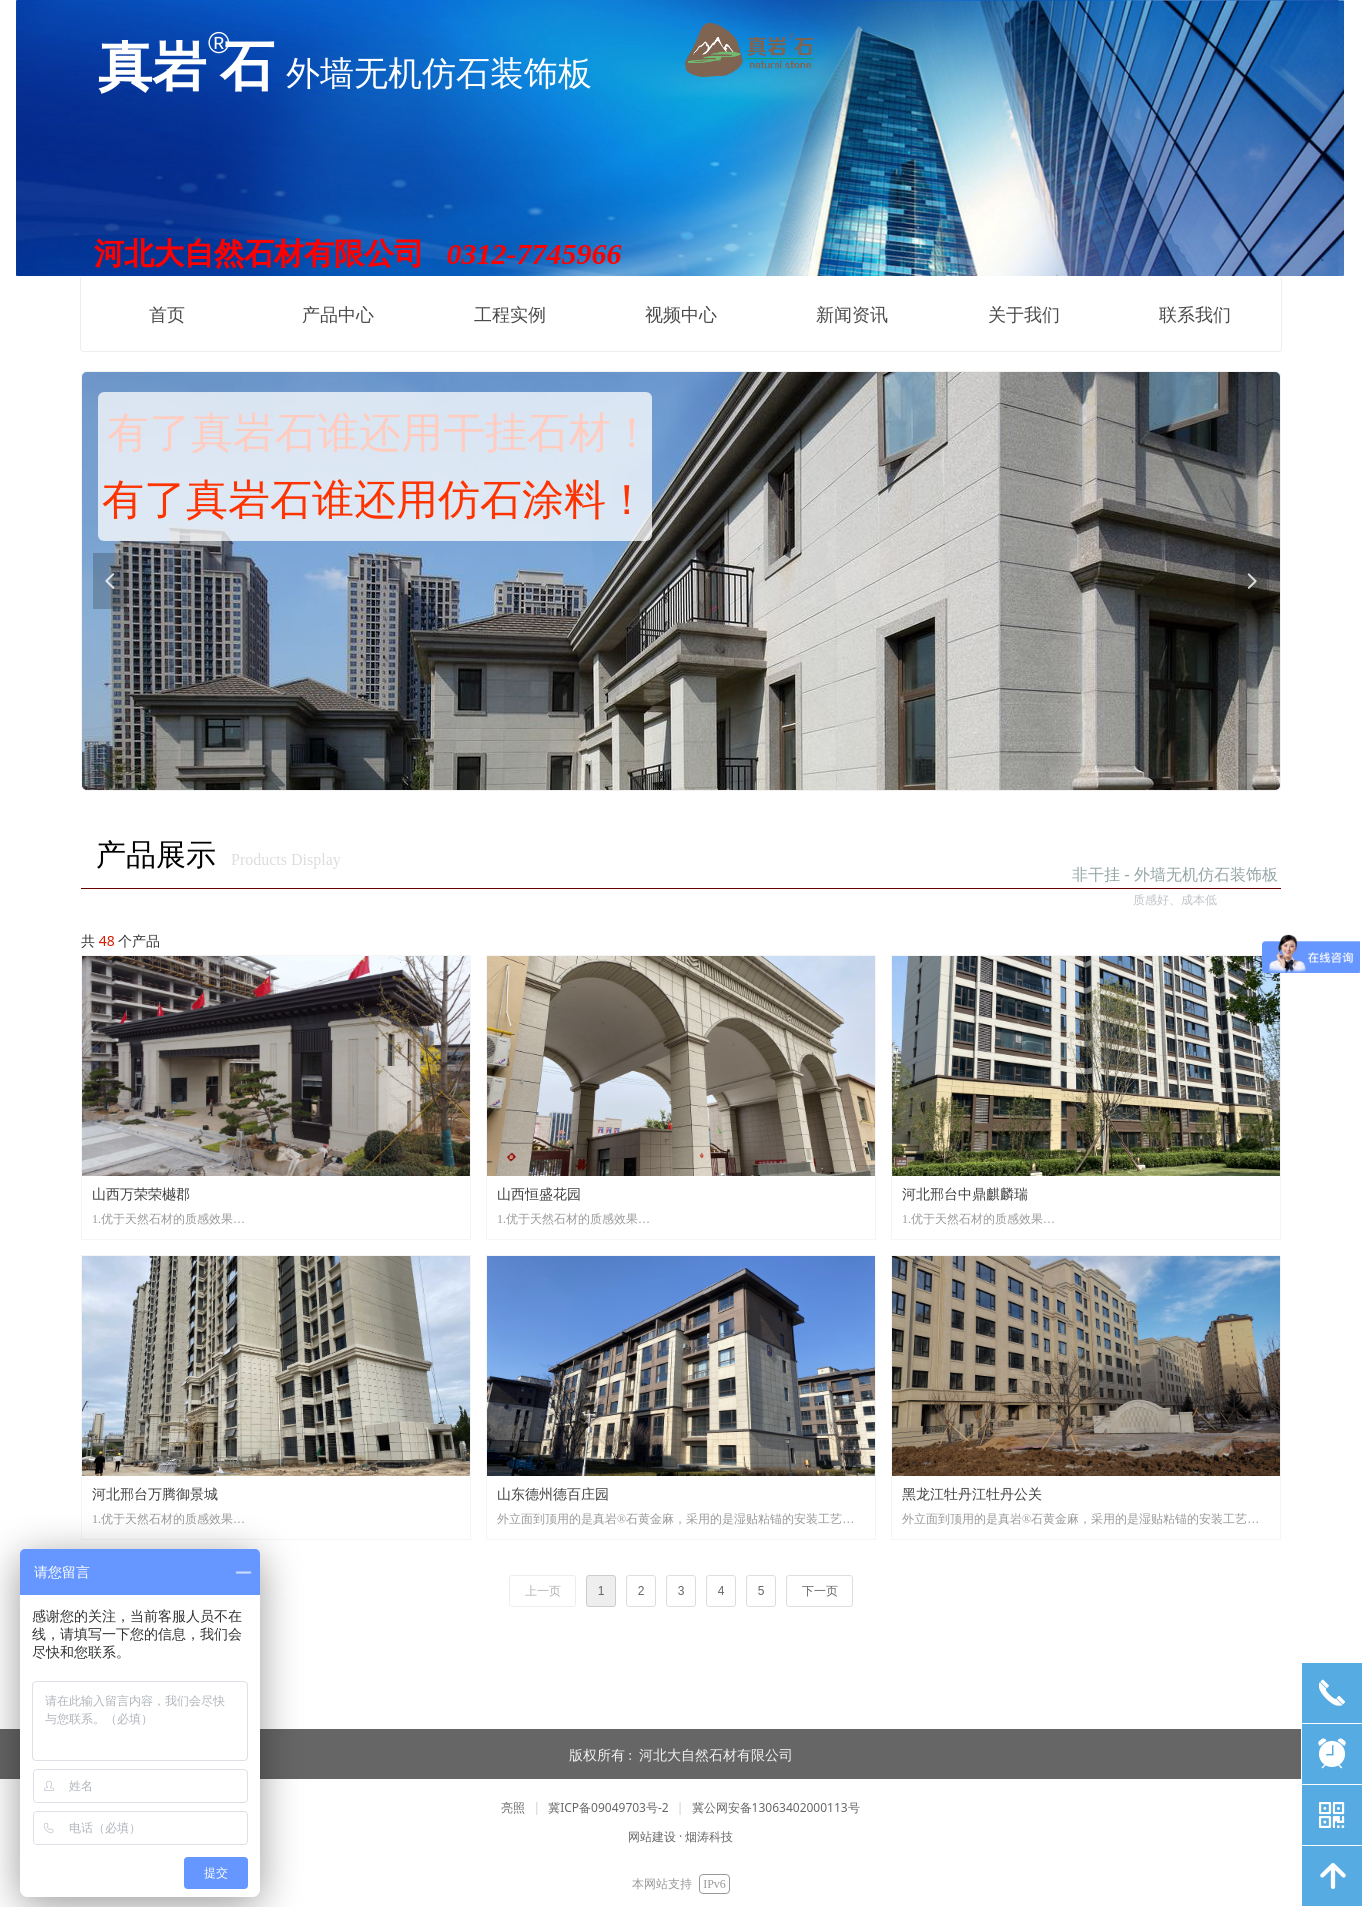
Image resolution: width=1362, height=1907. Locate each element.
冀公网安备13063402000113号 (776, 1807)
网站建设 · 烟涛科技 (680, 1836)
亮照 (513, 1807)
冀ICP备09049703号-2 (608, 1807)
